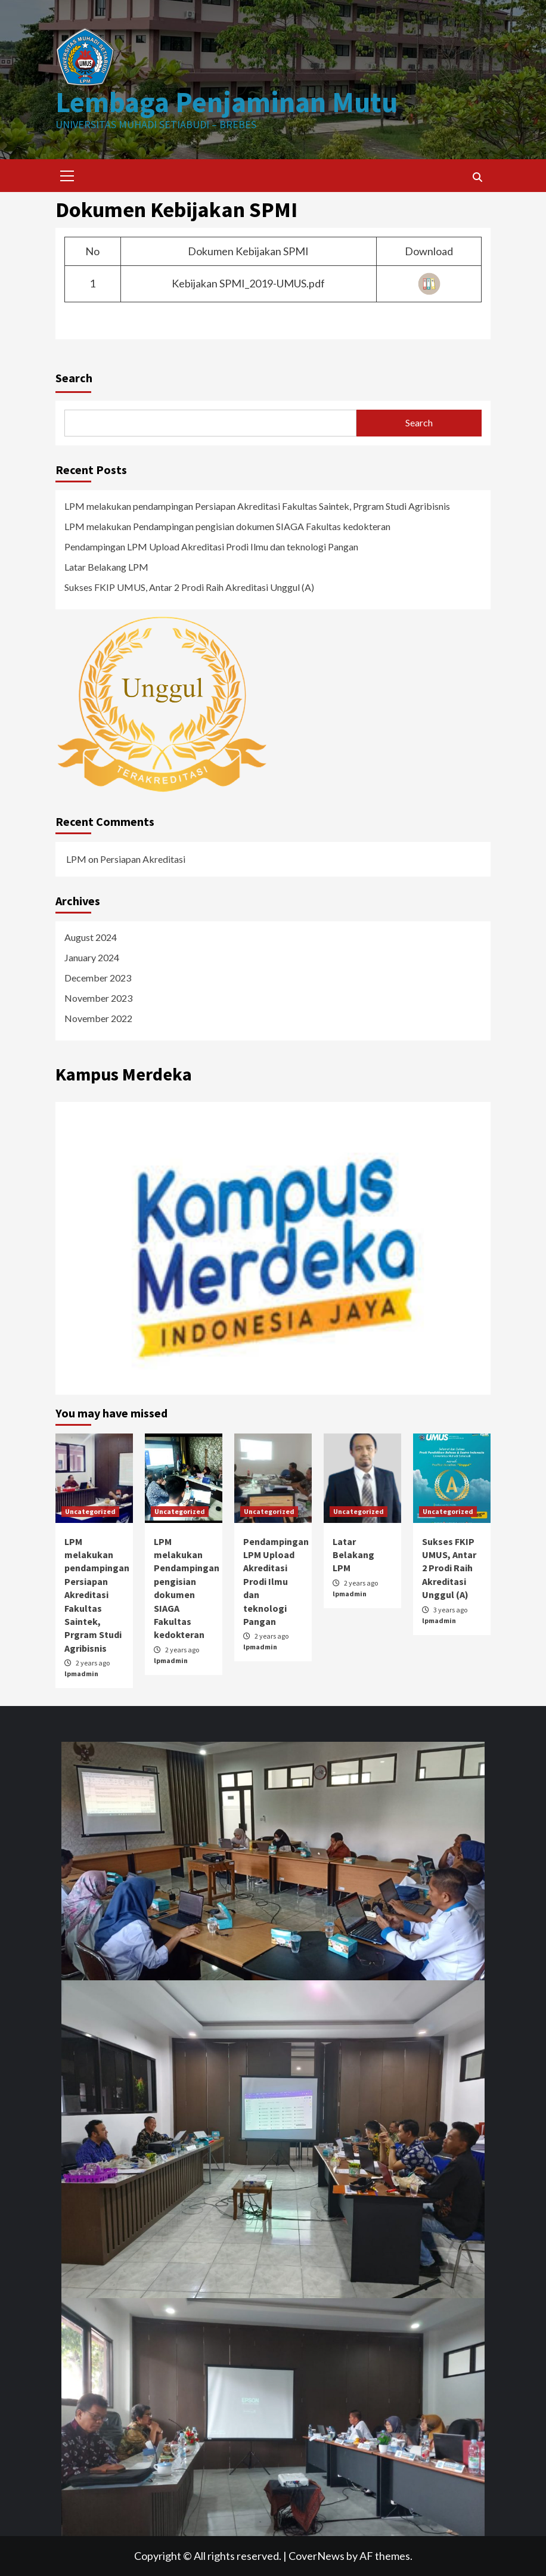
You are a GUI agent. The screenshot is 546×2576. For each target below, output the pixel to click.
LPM (76, 859)
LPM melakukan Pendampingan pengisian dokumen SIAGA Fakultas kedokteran (227, 526)
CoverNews (316, 2555)
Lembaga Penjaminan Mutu (226, 102)
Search (73, 377)
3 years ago (450, 1609)
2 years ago (93, 1662)
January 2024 (91, 957)
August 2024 (90, 937)
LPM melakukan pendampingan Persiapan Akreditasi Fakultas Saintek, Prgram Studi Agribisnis (257, 506)
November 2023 (98, 998)
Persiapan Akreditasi (142, 859)
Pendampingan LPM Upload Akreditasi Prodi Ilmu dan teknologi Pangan (211, 546)
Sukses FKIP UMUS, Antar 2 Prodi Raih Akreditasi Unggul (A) (189, 587)
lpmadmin (81, 1673)
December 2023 (97, 977)
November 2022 (98, 1018)
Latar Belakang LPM (106, 566)
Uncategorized (90, 1511)
